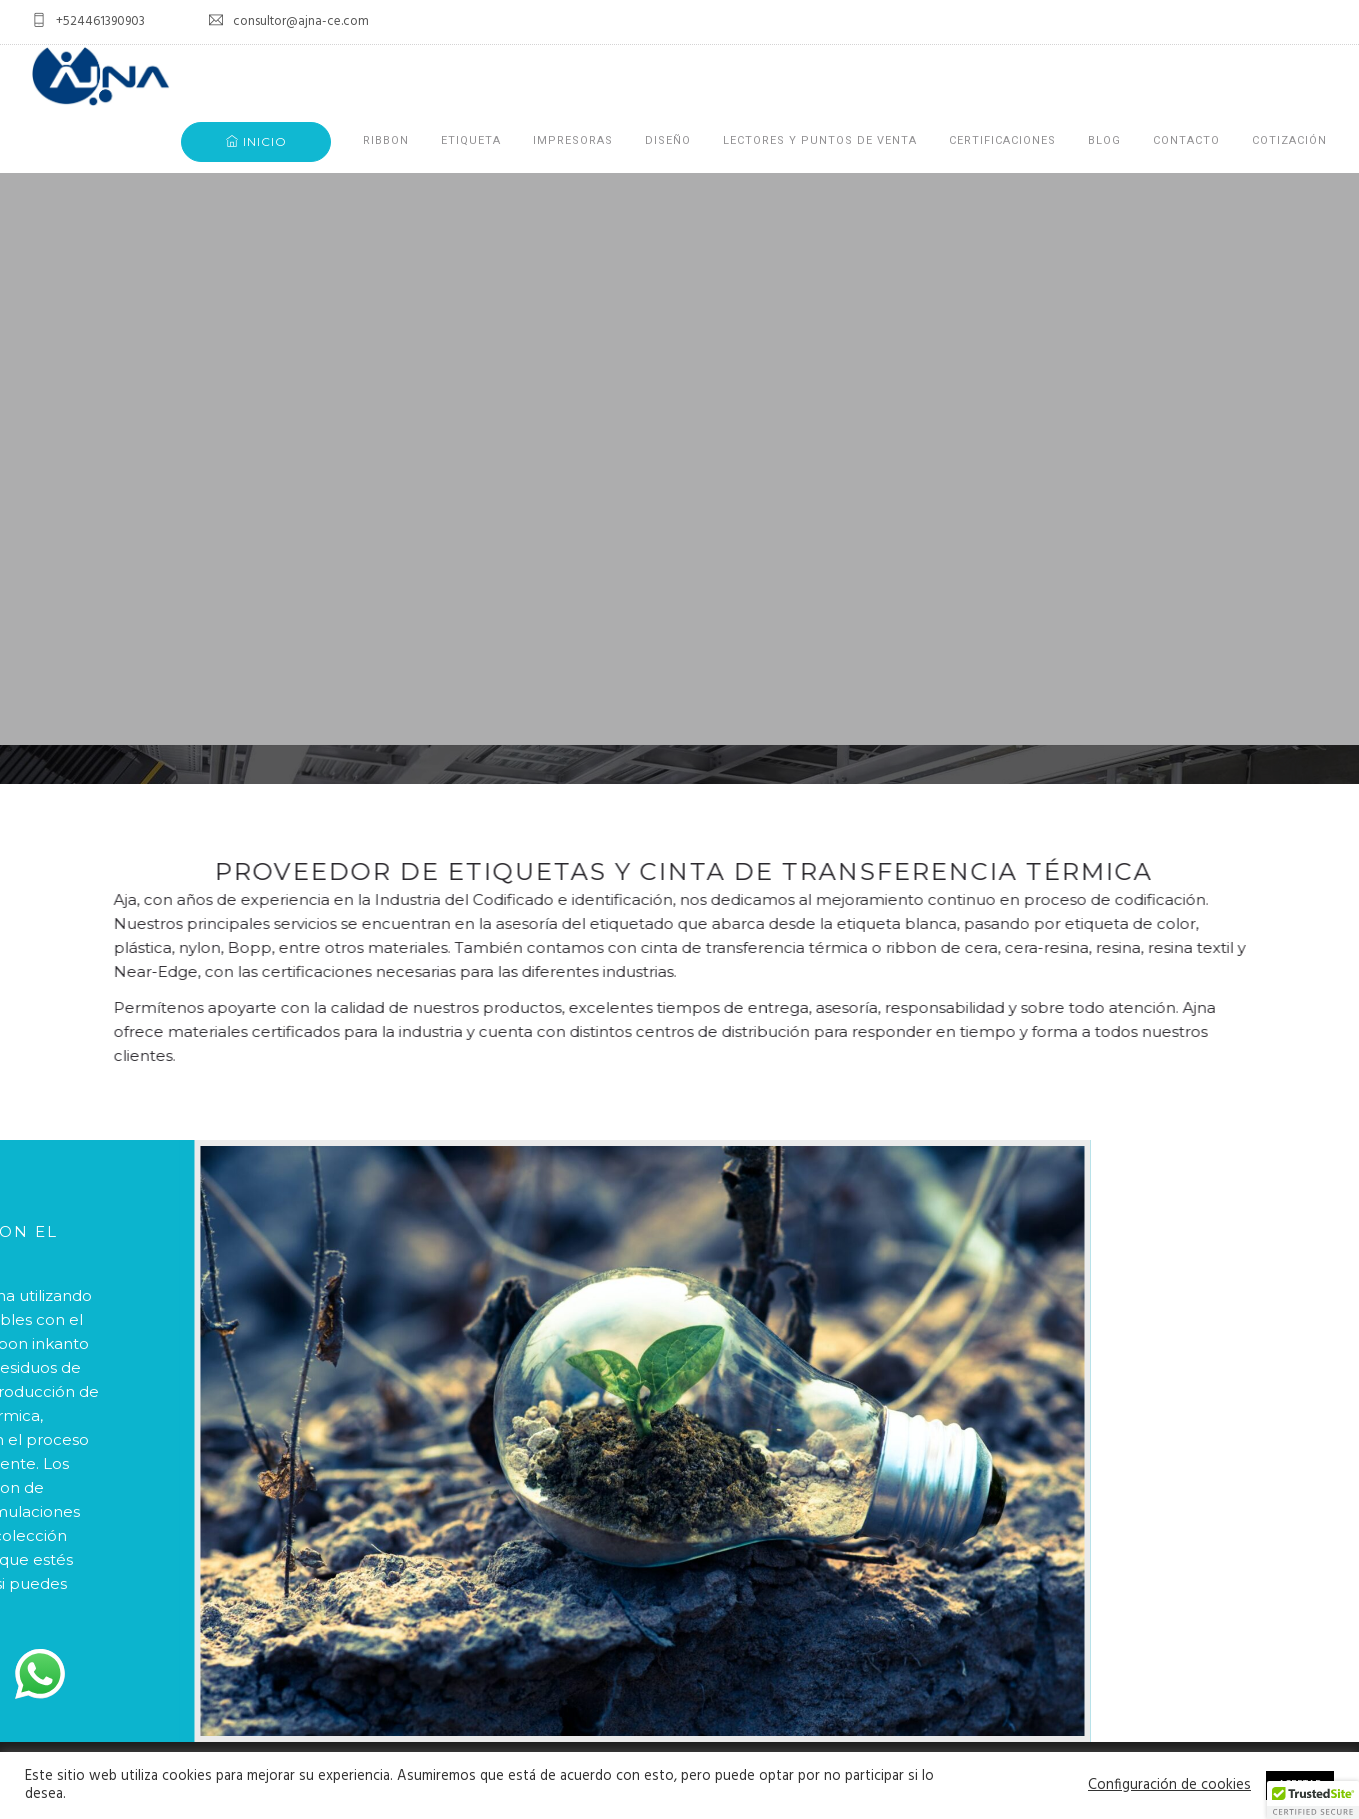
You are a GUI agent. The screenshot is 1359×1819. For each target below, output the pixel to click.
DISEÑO (668, 140)
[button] (1313, 1800)
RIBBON (386, 140)
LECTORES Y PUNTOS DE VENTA (820, 140)
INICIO (256, 141)
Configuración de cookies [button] (1169, 1786)
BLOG (1104, 140)
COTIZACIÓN (1289, 140)
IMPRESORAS (573, 140)
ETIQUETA (471, 140)
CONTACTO (1186, 140)
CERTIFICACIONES (1002, 140)
